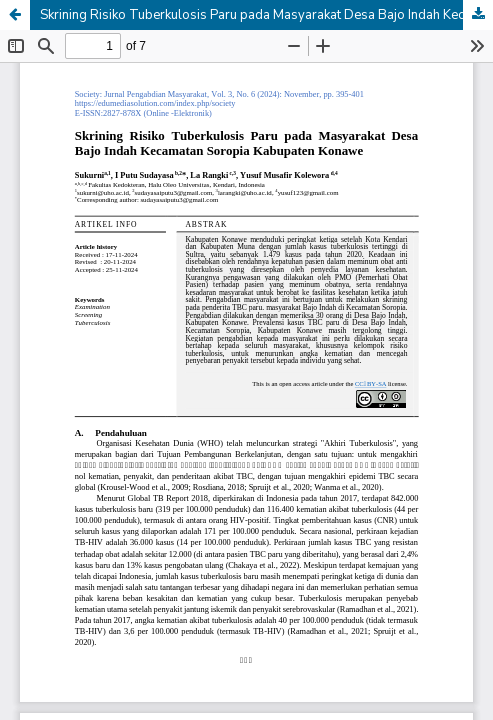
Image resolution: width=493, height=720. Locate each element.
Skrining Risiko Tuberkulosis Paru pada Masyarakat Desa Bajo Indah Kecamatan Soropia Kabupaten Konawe (266, 15)
